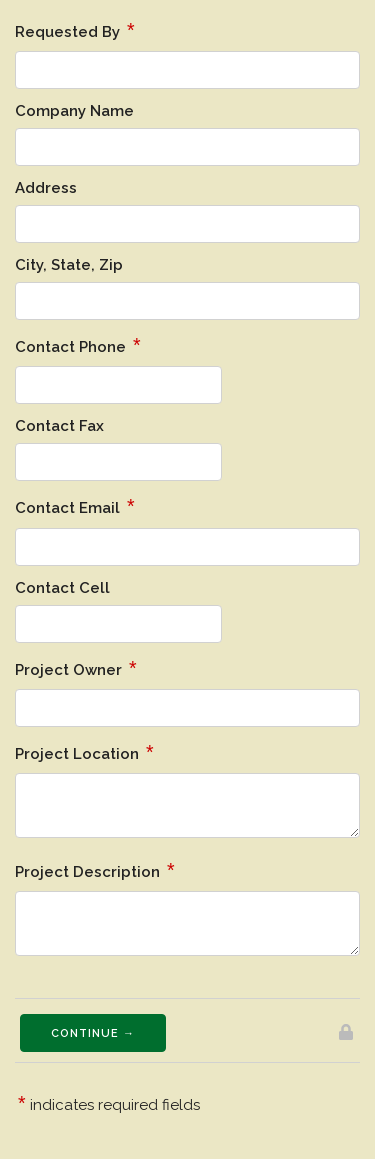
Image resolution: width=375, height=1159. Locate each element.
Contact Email (75, 506)
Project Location (84, 752)
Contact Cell (62, 588)
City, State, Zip (69, 265)
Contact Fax (59, 426)
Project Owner (76, 668)
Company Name (74, 111)
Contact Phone (78, 345)
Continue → (93, 1033)
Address (46, 188)
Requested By (75, 30)
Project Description (95, 870)
